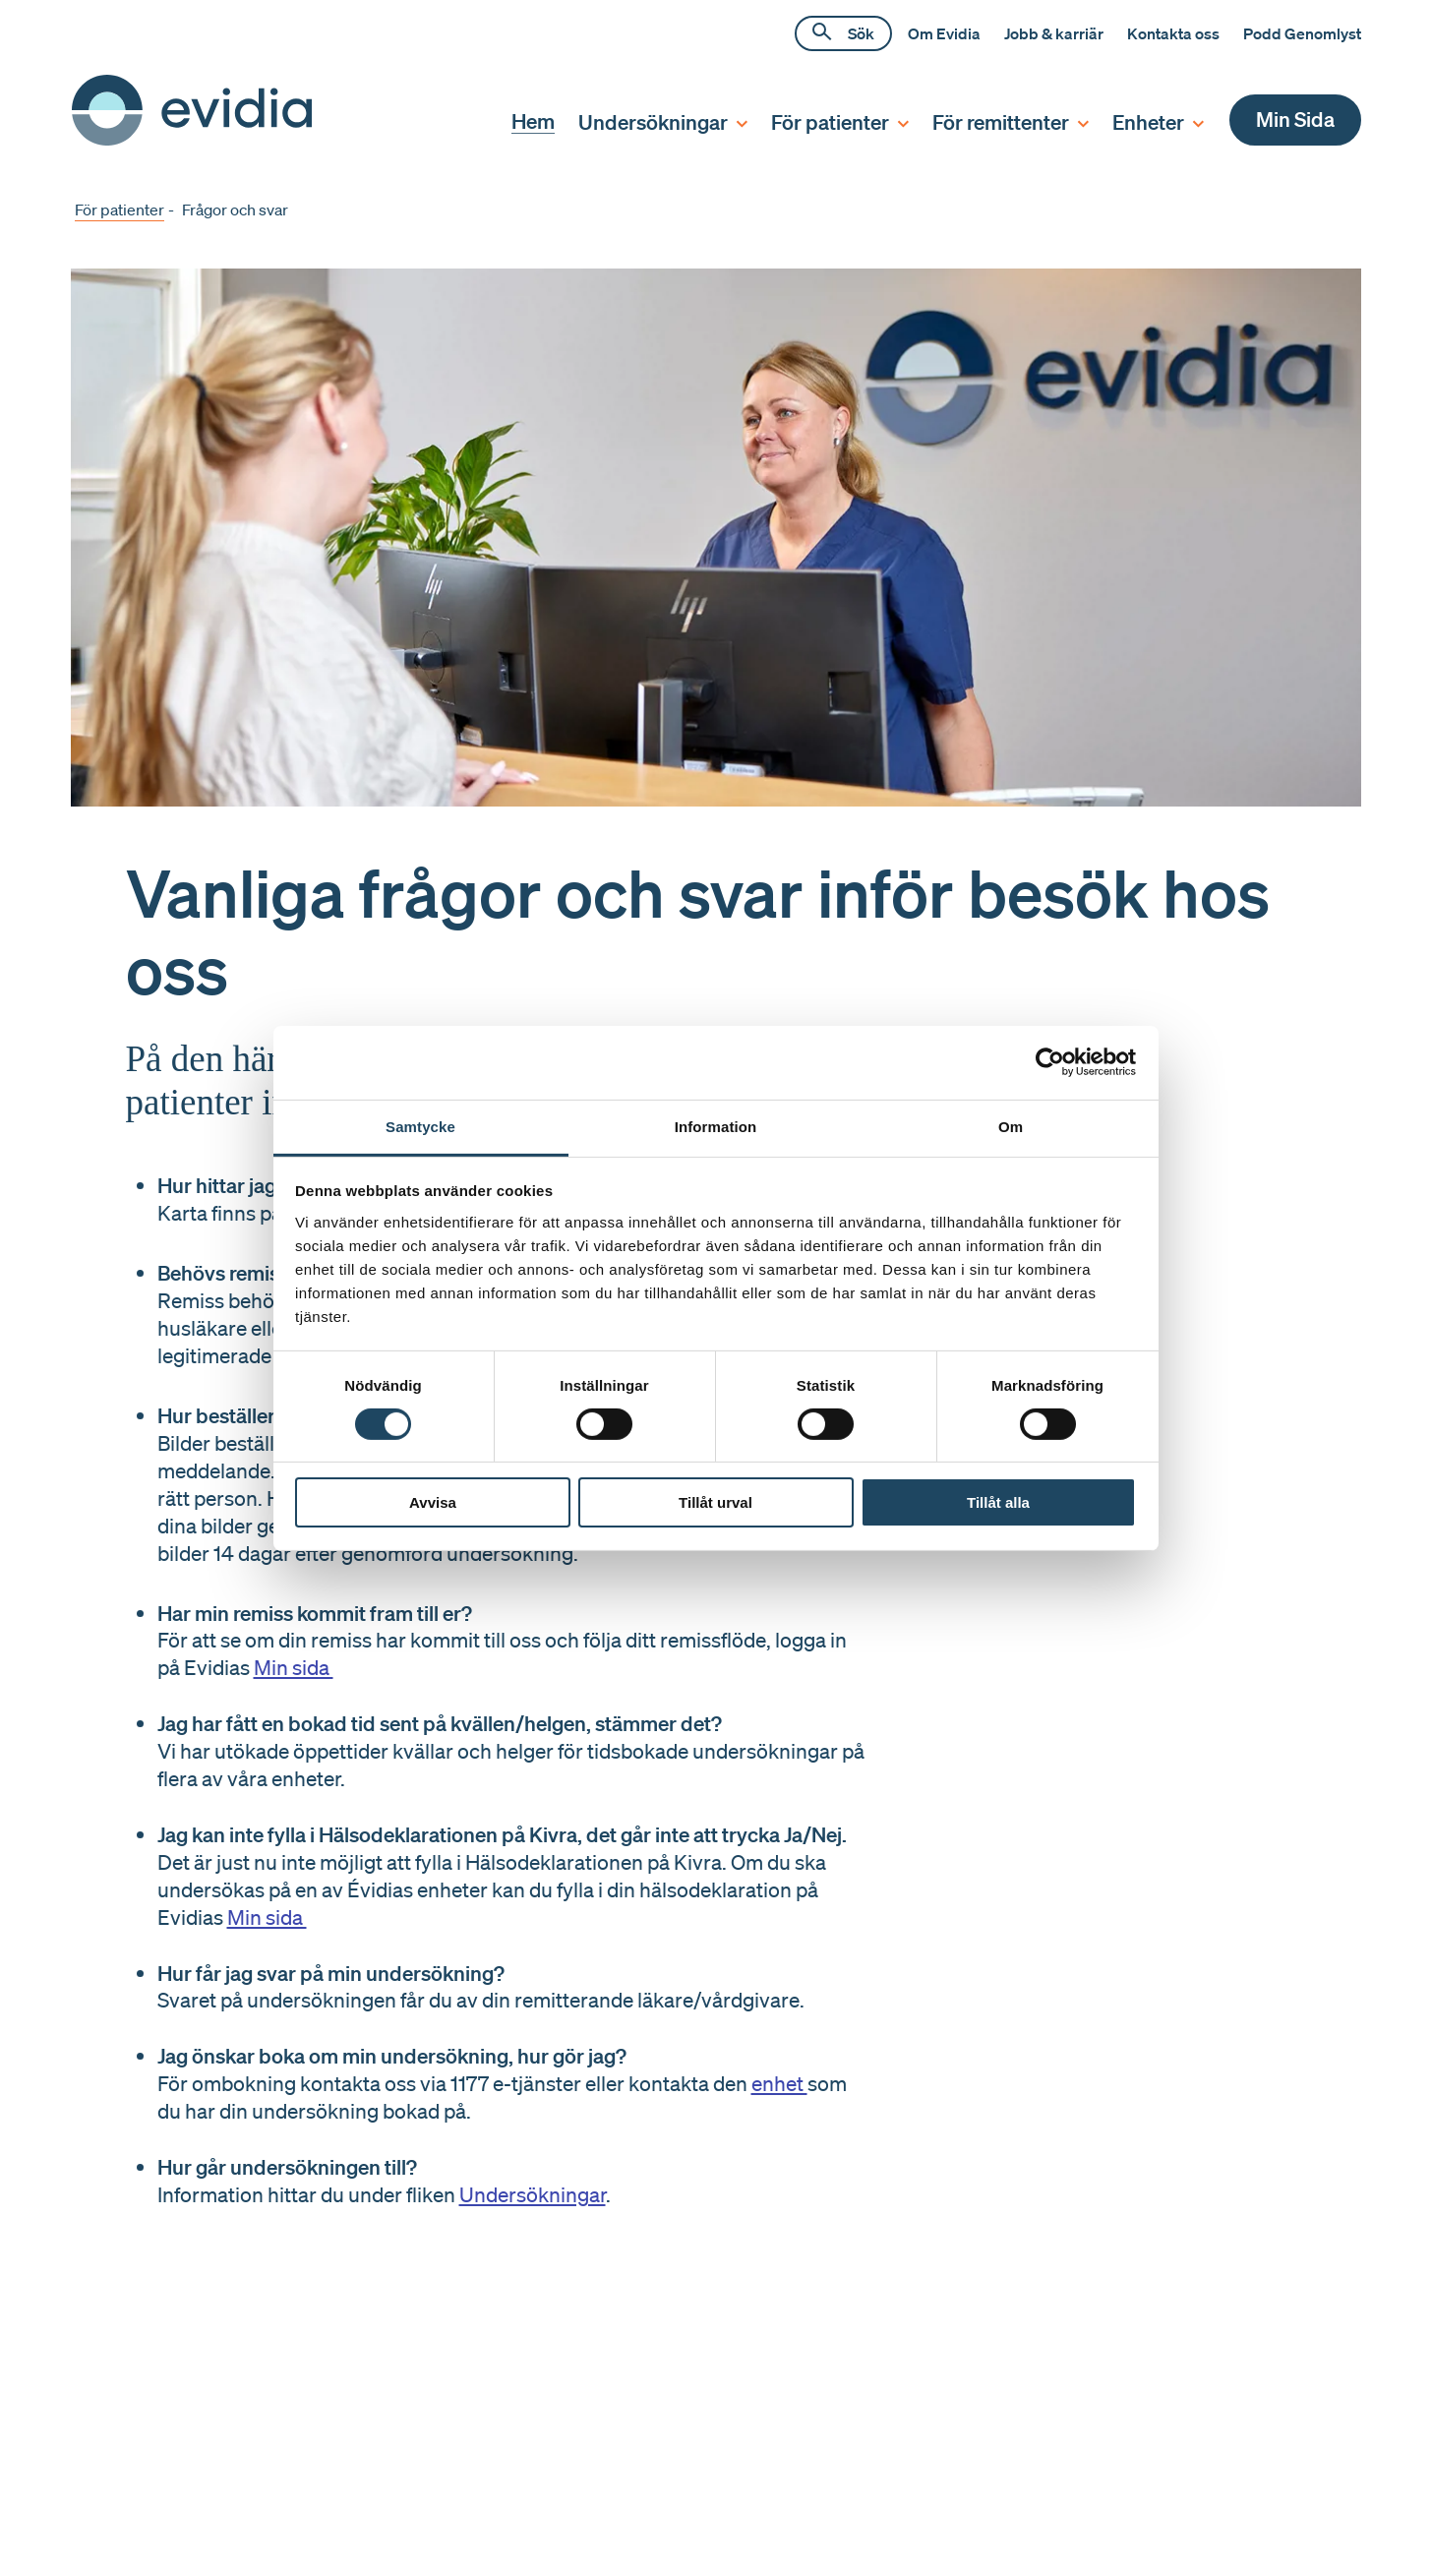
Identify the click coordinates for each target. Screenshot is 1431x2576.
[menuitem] (521, 121)
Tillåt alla (998, 1502)
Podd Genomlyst (1302, 33)
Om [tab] (1010, 1125)
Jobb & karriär (1053, 33)
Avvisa (432, 1502)
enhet (779, 2083)
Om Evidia (944, 33)
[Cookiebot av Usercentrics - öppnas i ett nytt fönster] (1050, 1062)
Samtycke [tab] (420, 1125)
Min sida (293, 1667)
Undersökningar (532, 2194)
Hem (533, 120)
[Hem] (192, 140)
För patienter (119, 209)
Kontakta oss (1173, 33)
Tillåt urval (715, 1502)
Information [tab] (716, 1125)
